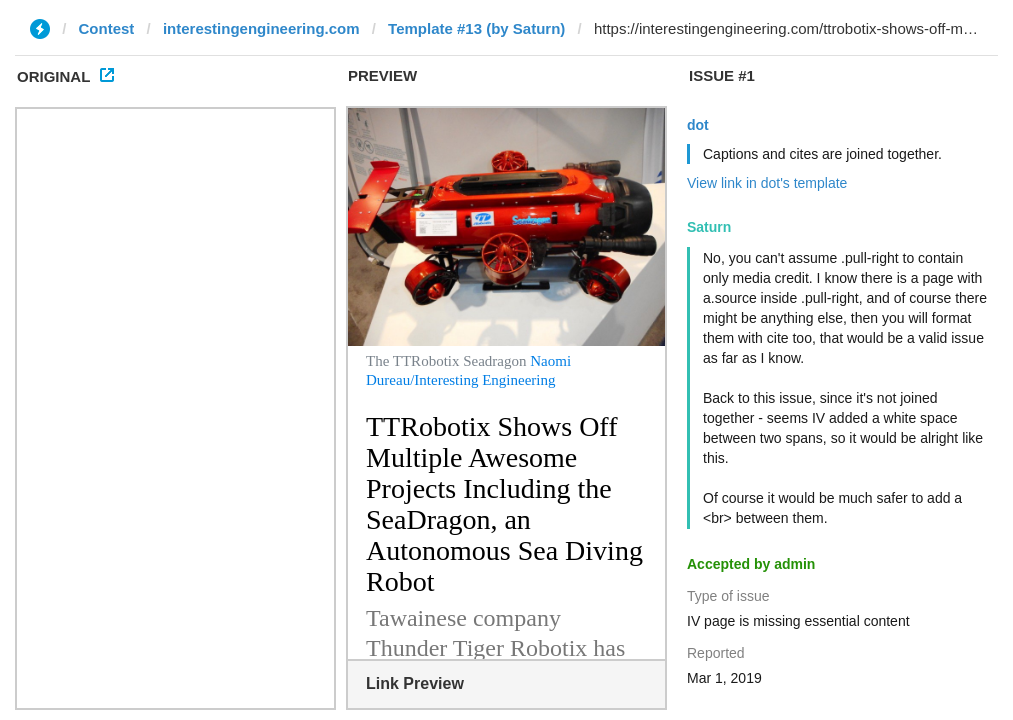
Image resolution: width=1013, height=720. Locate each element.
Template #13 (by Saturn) (476, 28)
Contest (107, 28)
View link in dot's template (767, 183)
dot (698, 125)
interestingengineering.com (261, 28)
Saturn (709, 227)
